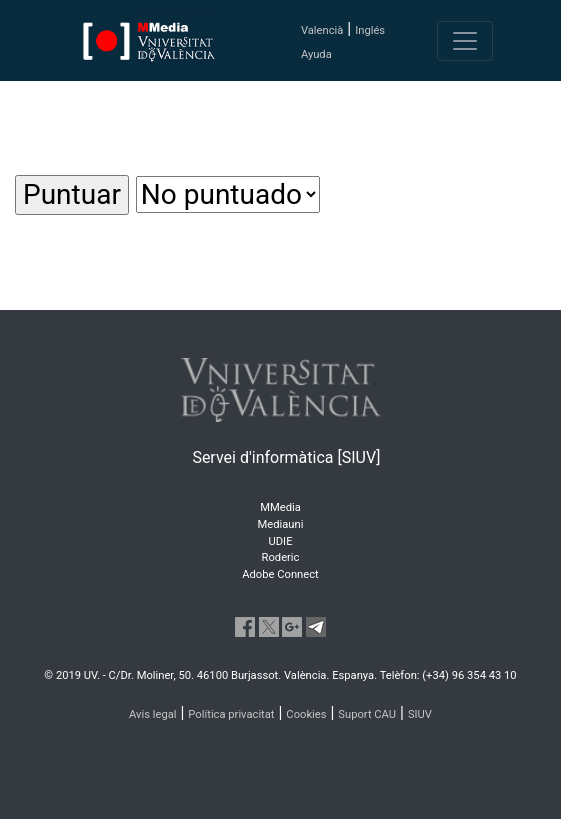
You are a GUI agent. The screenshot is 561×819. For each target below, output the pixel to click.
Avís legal (153, 714)
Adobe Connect (280, 574)
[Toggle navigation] (465, 41)
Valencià (322, 30)
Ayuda (316, 54)
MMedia (280, 507)
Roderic (281, 557)
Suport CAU (367, 714)
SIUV (420, 714)
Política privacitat (231, 714)
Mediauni (281, 524)
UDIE (281, 541)
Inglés (370, 30)
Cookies (306, 714)
